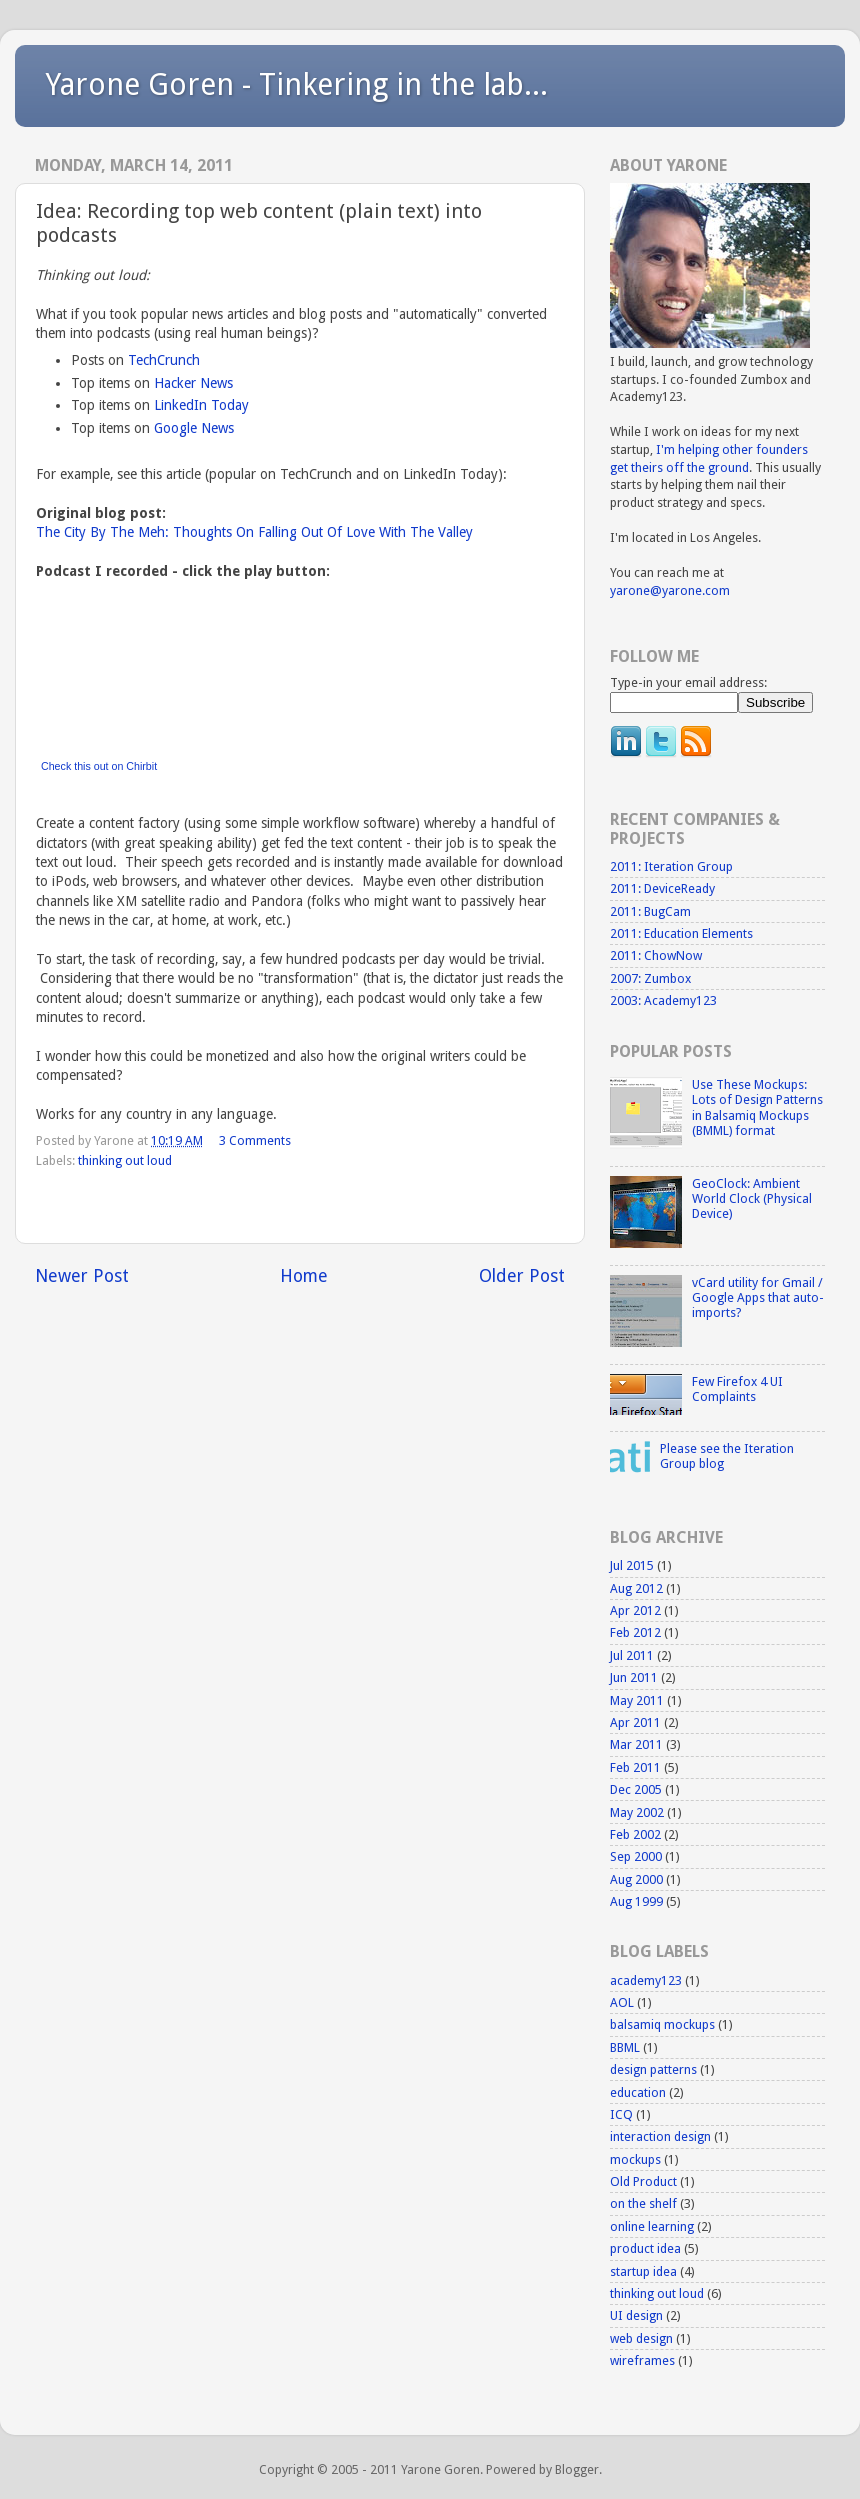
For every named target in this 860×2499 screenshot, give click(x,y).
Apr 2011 (635, 1722)
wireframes (642, 2360)
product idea (645, 2248)
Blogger (577, 2469)
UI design (636, 2315)
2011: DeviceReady (662, 888)
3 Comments (255, 1140)
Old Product (643, 2181)
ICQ (621, 2114)
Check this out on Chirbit (99, 766)
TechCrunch (164, 360)
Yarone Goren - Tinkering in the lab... (296, 84)
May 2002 (637, 1812)
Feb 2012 (635, 1632)
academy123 (646, 1980)
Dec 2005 (636, 1789)
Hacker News (193, 383)
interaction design (660, 2136)
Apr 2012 (635, 1610)
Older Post (522, 1276)
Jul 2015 (632, 1565)
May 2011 (637, 1700)
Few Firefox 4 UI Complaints (737, 1389)
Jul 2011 (632, 1655)
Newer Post (82, 1276)
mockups (635, 2159)
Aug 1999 (636, 1901)
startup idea (643, 2271)
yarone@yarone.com (670, 590)
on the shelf (643, 2203)
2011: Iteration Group (671, 866)
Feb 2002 (635, 1834)
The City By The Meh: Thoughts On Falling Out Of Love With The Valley (254, 532)
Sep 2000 (636, 1856)
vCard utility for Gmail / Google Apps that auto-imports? (758, 1297)
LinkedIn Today (201, 405)
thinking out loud (125, 1160)
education (638, 2092)
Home (304, 1276)
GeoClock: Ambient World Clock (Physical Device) (752, 1198)
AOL (622, 2002)
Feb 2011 (635, 1767)
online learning (652, 2226)
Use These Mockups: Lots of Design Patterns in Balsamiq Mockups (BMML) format (757, 1107)
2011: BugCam (650, 911)
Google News (194, 428)
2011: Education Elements (681, 933)
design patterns (653, 2069)
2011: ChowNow (656, 955)
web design (641, 2338)
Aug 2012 (636, 1588)
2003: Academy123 (663, 1000)
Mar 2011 (636, 1744)
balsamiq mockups (662, 2024)
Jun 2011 (634, 1677)
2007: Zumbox (650, 978)
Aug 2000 (636, 1879)
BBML (625, 2047)
